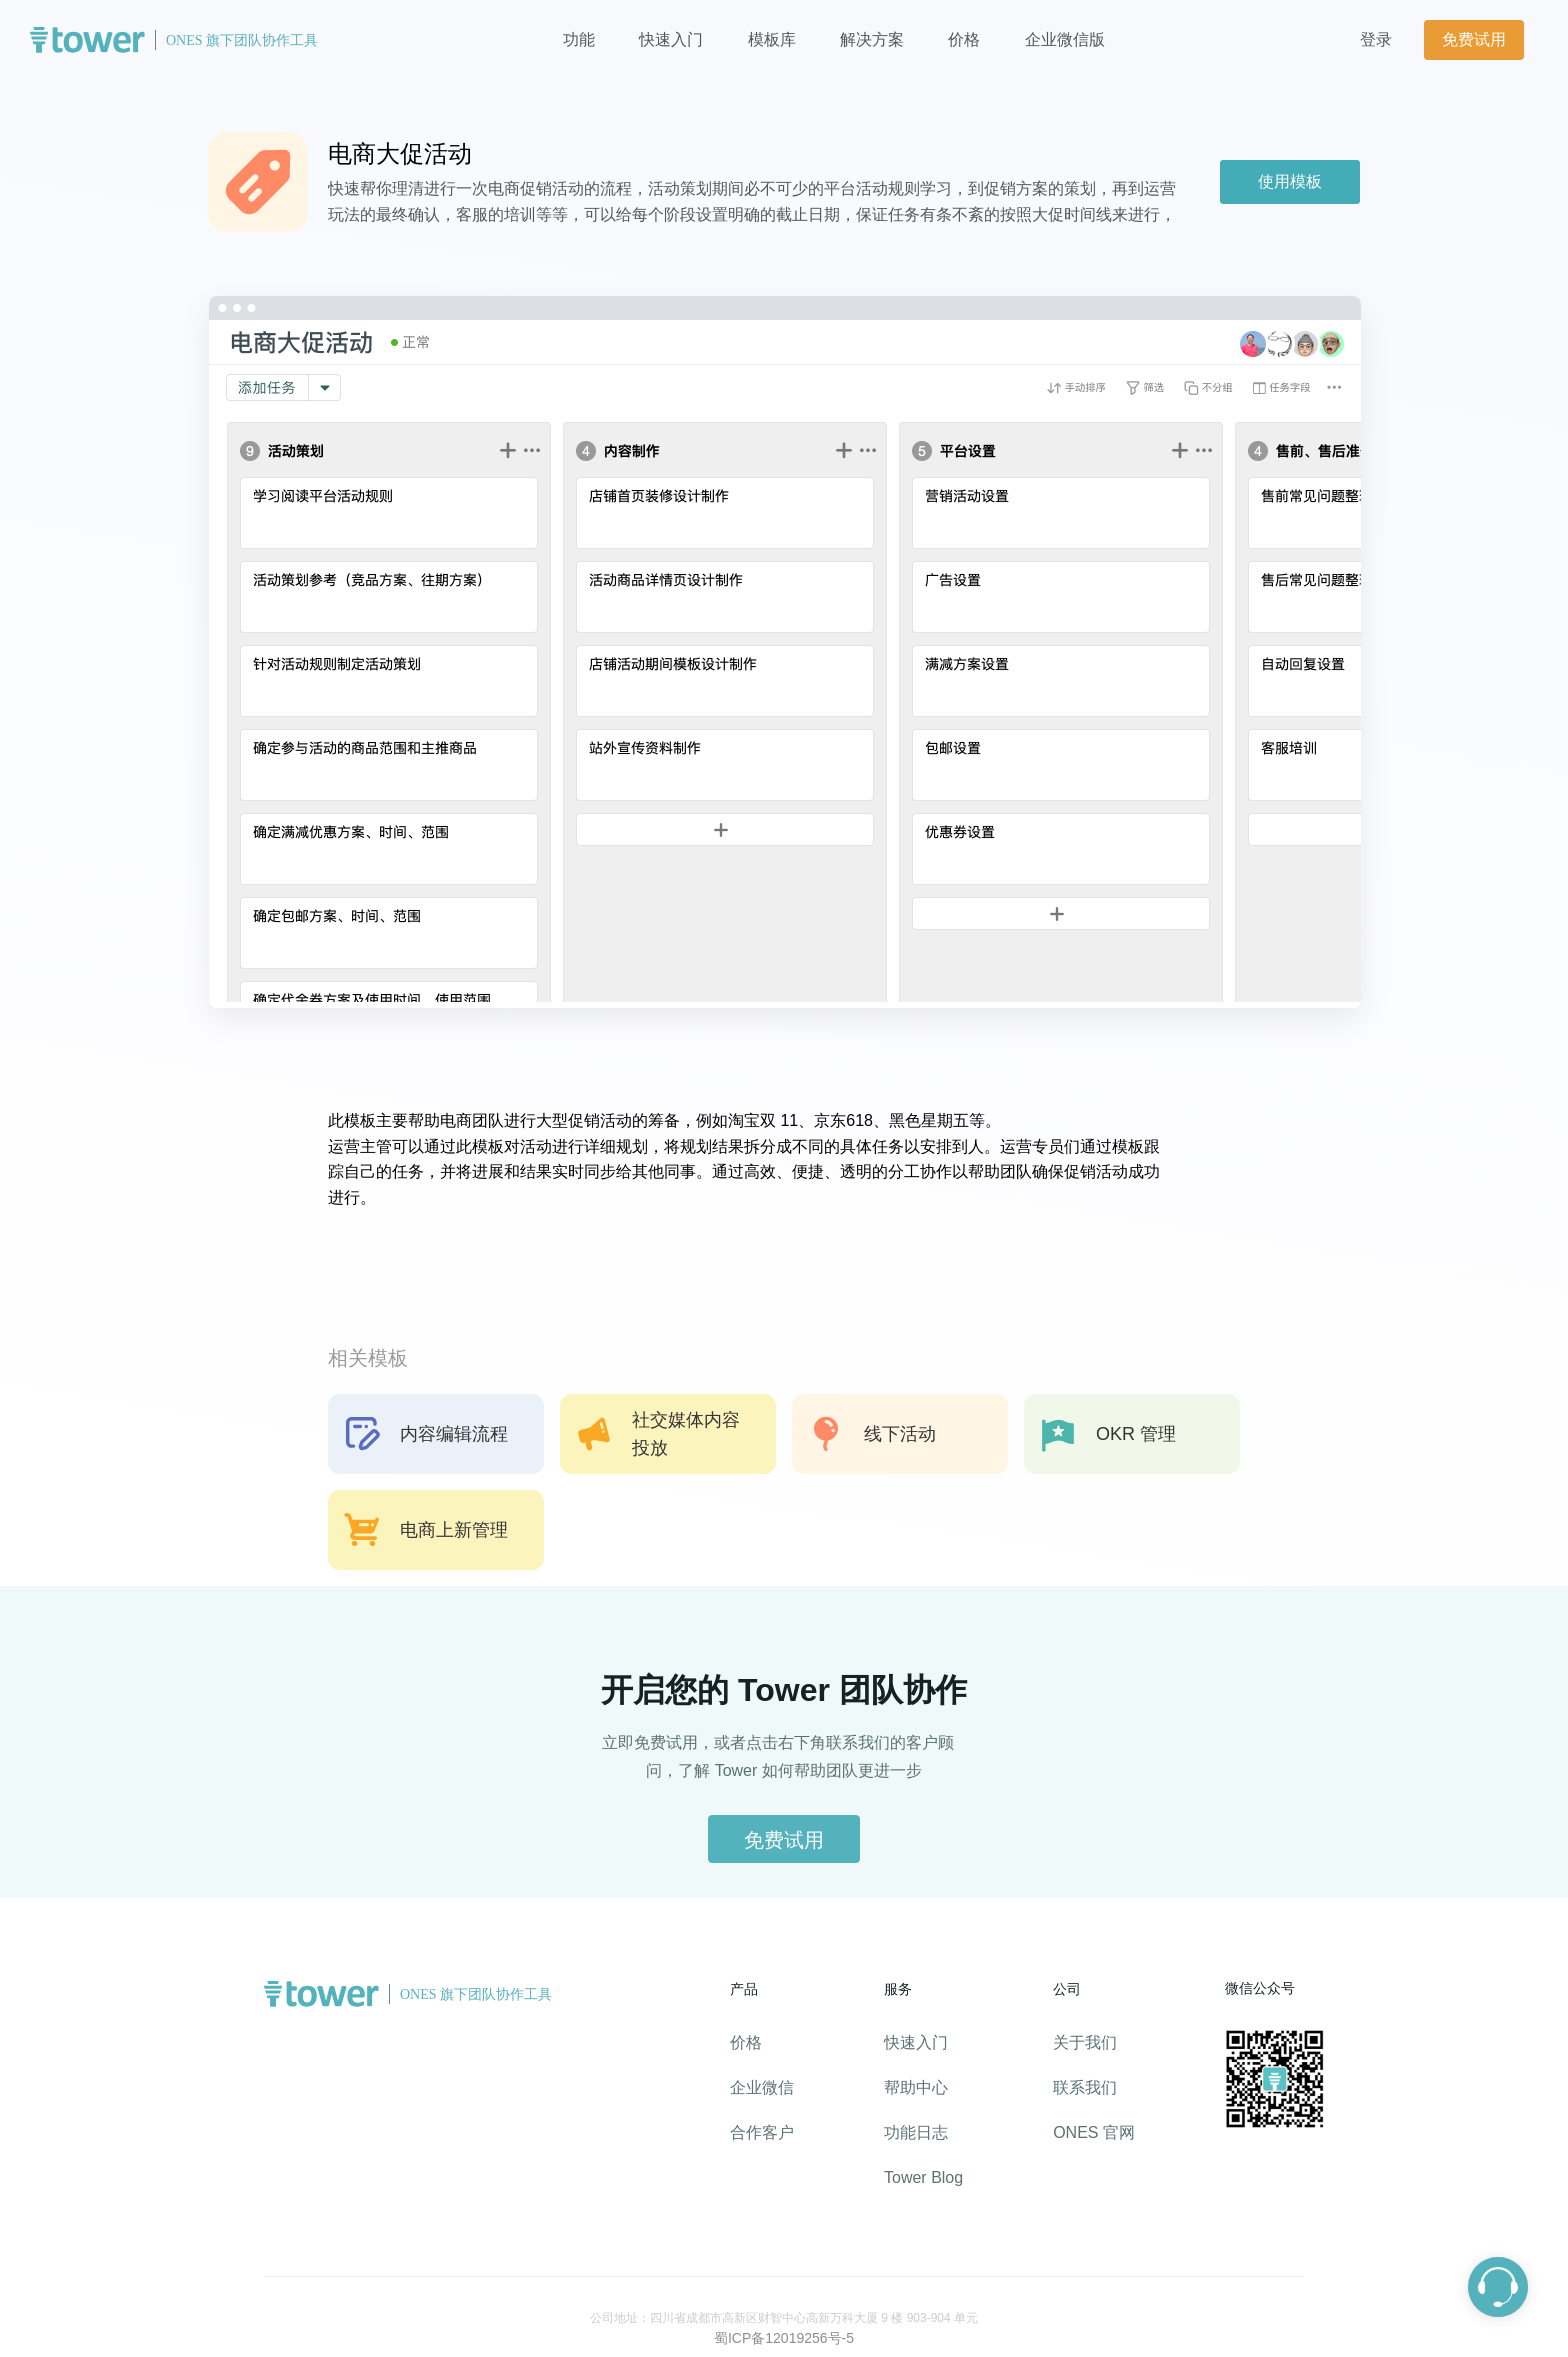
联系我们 (1085, 2087)
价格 (966, 39)
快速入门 (671, 39)
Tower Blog (923, 2177)
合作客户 (762, 2132)
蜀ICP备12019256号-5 (784, 2338)
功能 (579, 39)
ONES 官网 (1094, 2132)
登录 (1376, 39)
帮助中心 (916, 2087)
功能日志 (916, 2132)
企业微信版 (1065, 39)
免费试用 (1474, 39)
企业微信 (762, 2087)
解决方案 (872, 39)
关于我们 (1085, 2042)
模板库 (772, 39)
